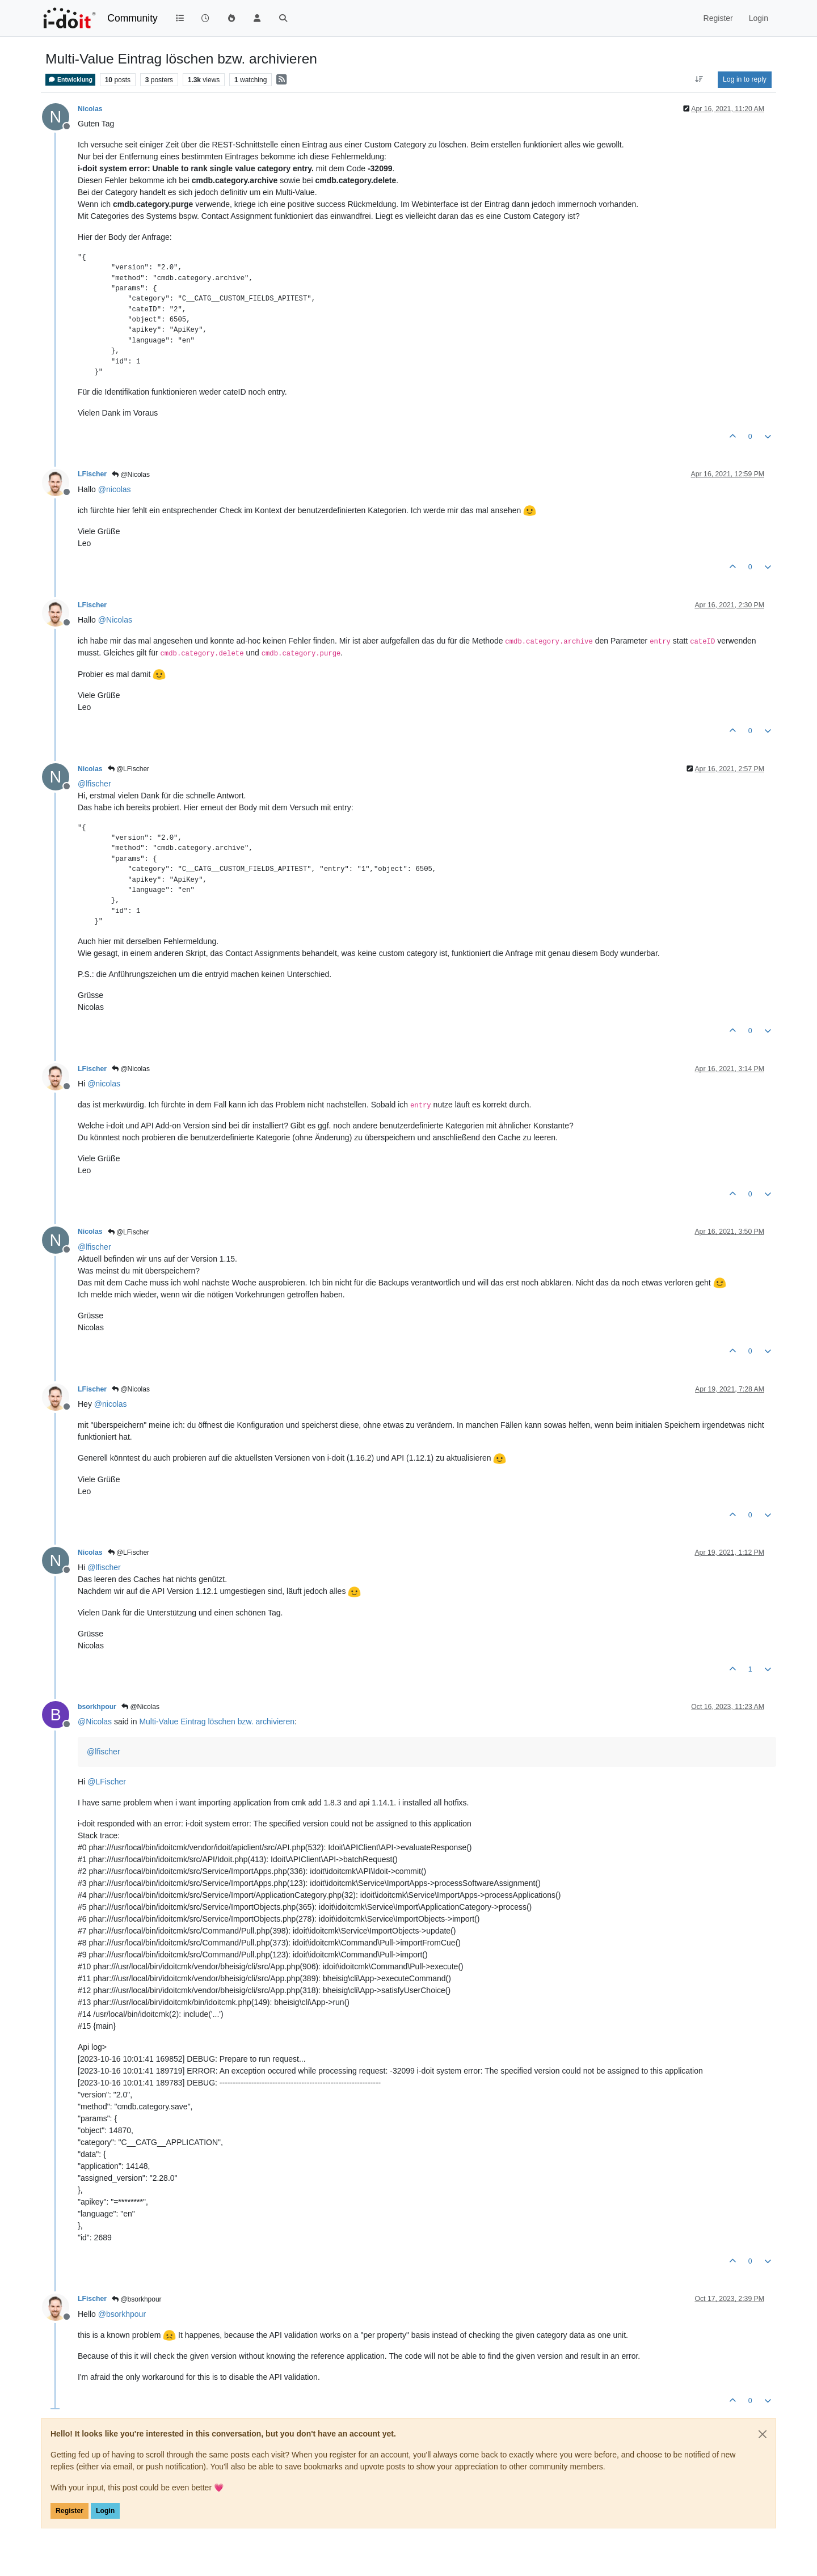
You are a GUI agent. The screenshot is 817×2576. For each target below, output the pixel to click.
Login (105, 2511)
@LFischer (129, 769)
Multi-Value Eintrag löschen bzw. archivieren (216, 1721)
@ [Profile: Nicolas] (115, 619)
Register (69, 2511)
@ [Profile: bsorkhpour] (122, 2314)
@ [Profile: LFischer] (106, 1781)
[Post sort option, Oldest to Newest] (699, 79)
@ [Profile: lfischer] (94, 783)
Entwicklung (70, 79)
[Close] (762, 2434)
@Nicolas (131, 475)
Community (132, 18)
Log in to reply (745, 79)
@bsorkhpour (137, 2299)
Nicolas (90, 109)
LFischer (92, 474)
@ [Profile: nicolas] (114, 489)
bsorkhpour (97, 1707)
